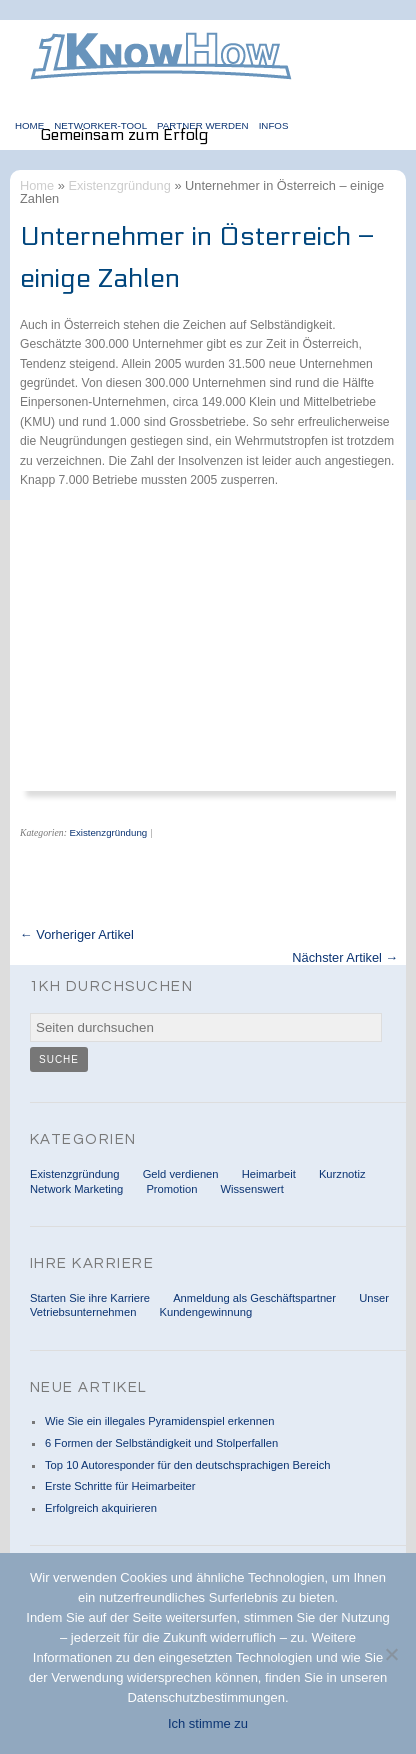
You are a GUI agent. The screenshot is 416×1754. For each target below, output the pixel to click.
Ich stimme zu (208, 1723)
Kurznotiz (342, 1174)
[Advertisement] (189, 654)
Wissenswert (251, 1189)
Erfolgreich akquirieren (101, 1508)
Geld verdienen (181, 1174)
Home (37, 185)
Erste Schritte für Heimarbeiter (120, 1486)
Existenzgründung (119, 185)
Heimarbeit (269, 1174)
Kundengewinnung (205, 1312)
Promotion (171, 1189)
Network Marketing (76, 1189)
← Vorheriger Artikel (77, 935)
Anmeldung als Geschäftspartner (254, 1298)
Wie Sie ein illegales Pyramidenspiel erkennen (159, 1421)
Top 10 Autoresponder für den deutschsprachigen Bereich (187, 1465)
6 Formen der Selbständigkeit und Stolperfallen (161, 1443)
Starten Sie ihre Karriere (90, 1298)
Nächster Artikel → (345, 958)
